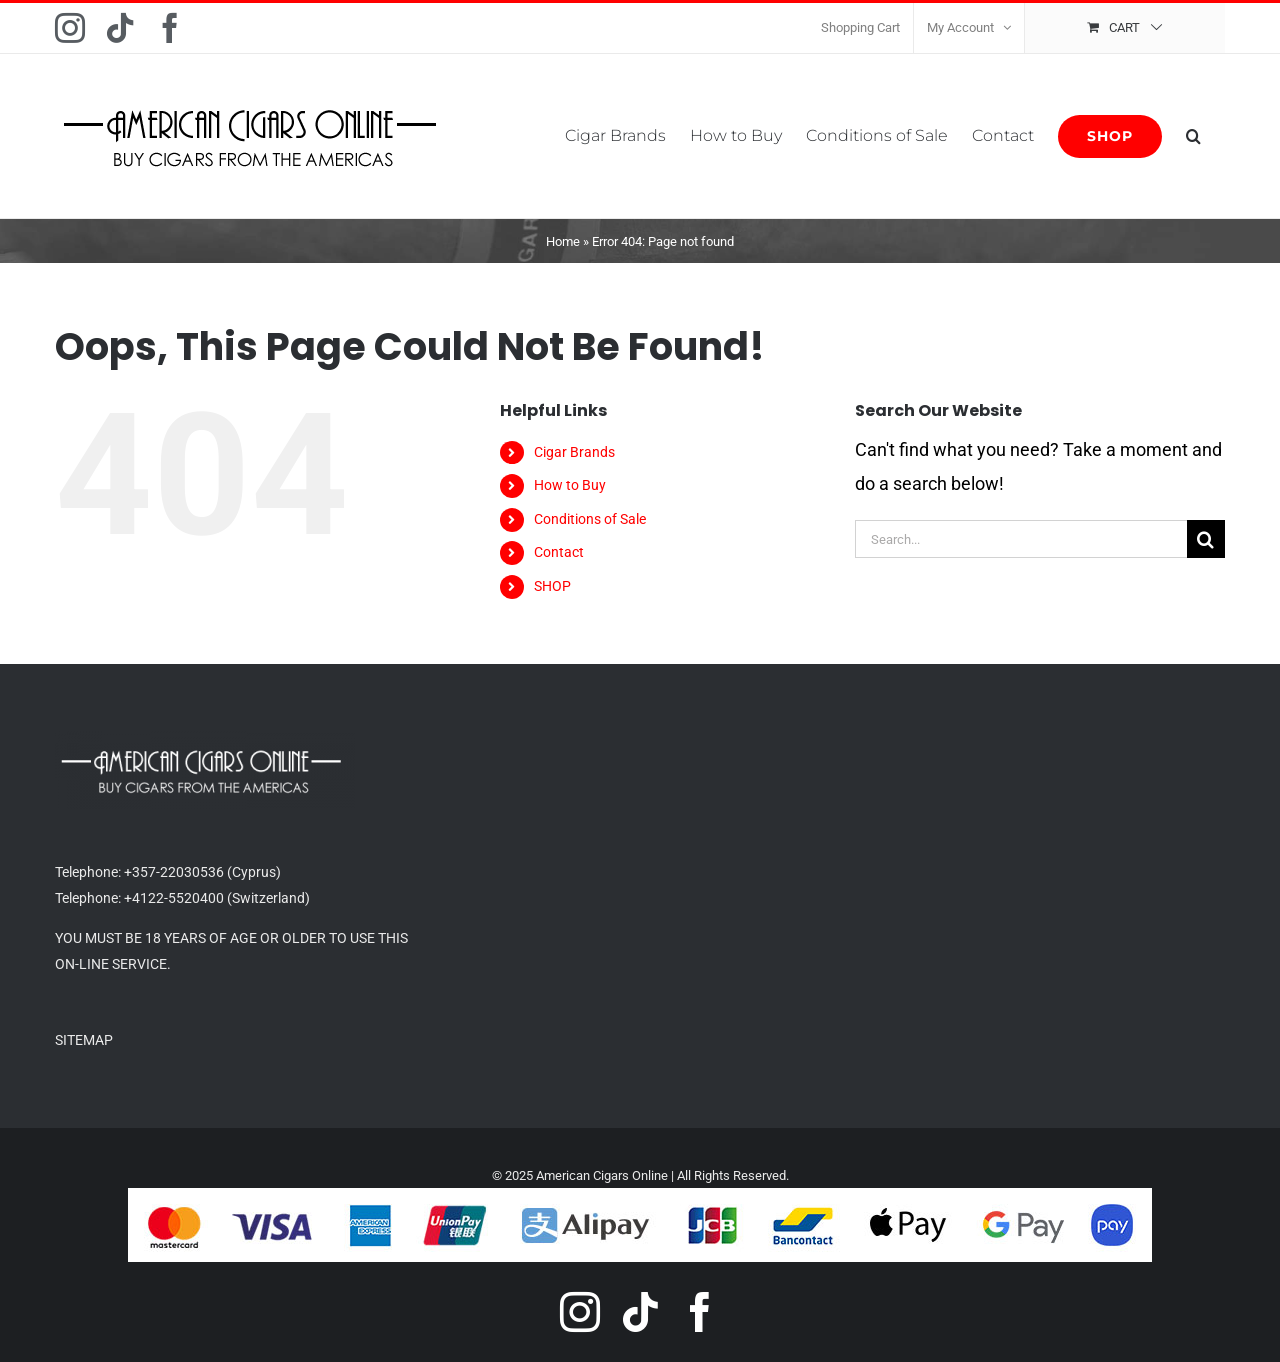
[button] (1193, 136)
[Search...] (1021, 539)
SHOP (552, 586)
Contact (559, 552)
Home (563, 241)
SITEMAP (84, 1040)
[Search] (1206, 539)
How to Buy (570, 485)
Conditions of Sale (590, 519)
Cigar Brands (574, 452)
